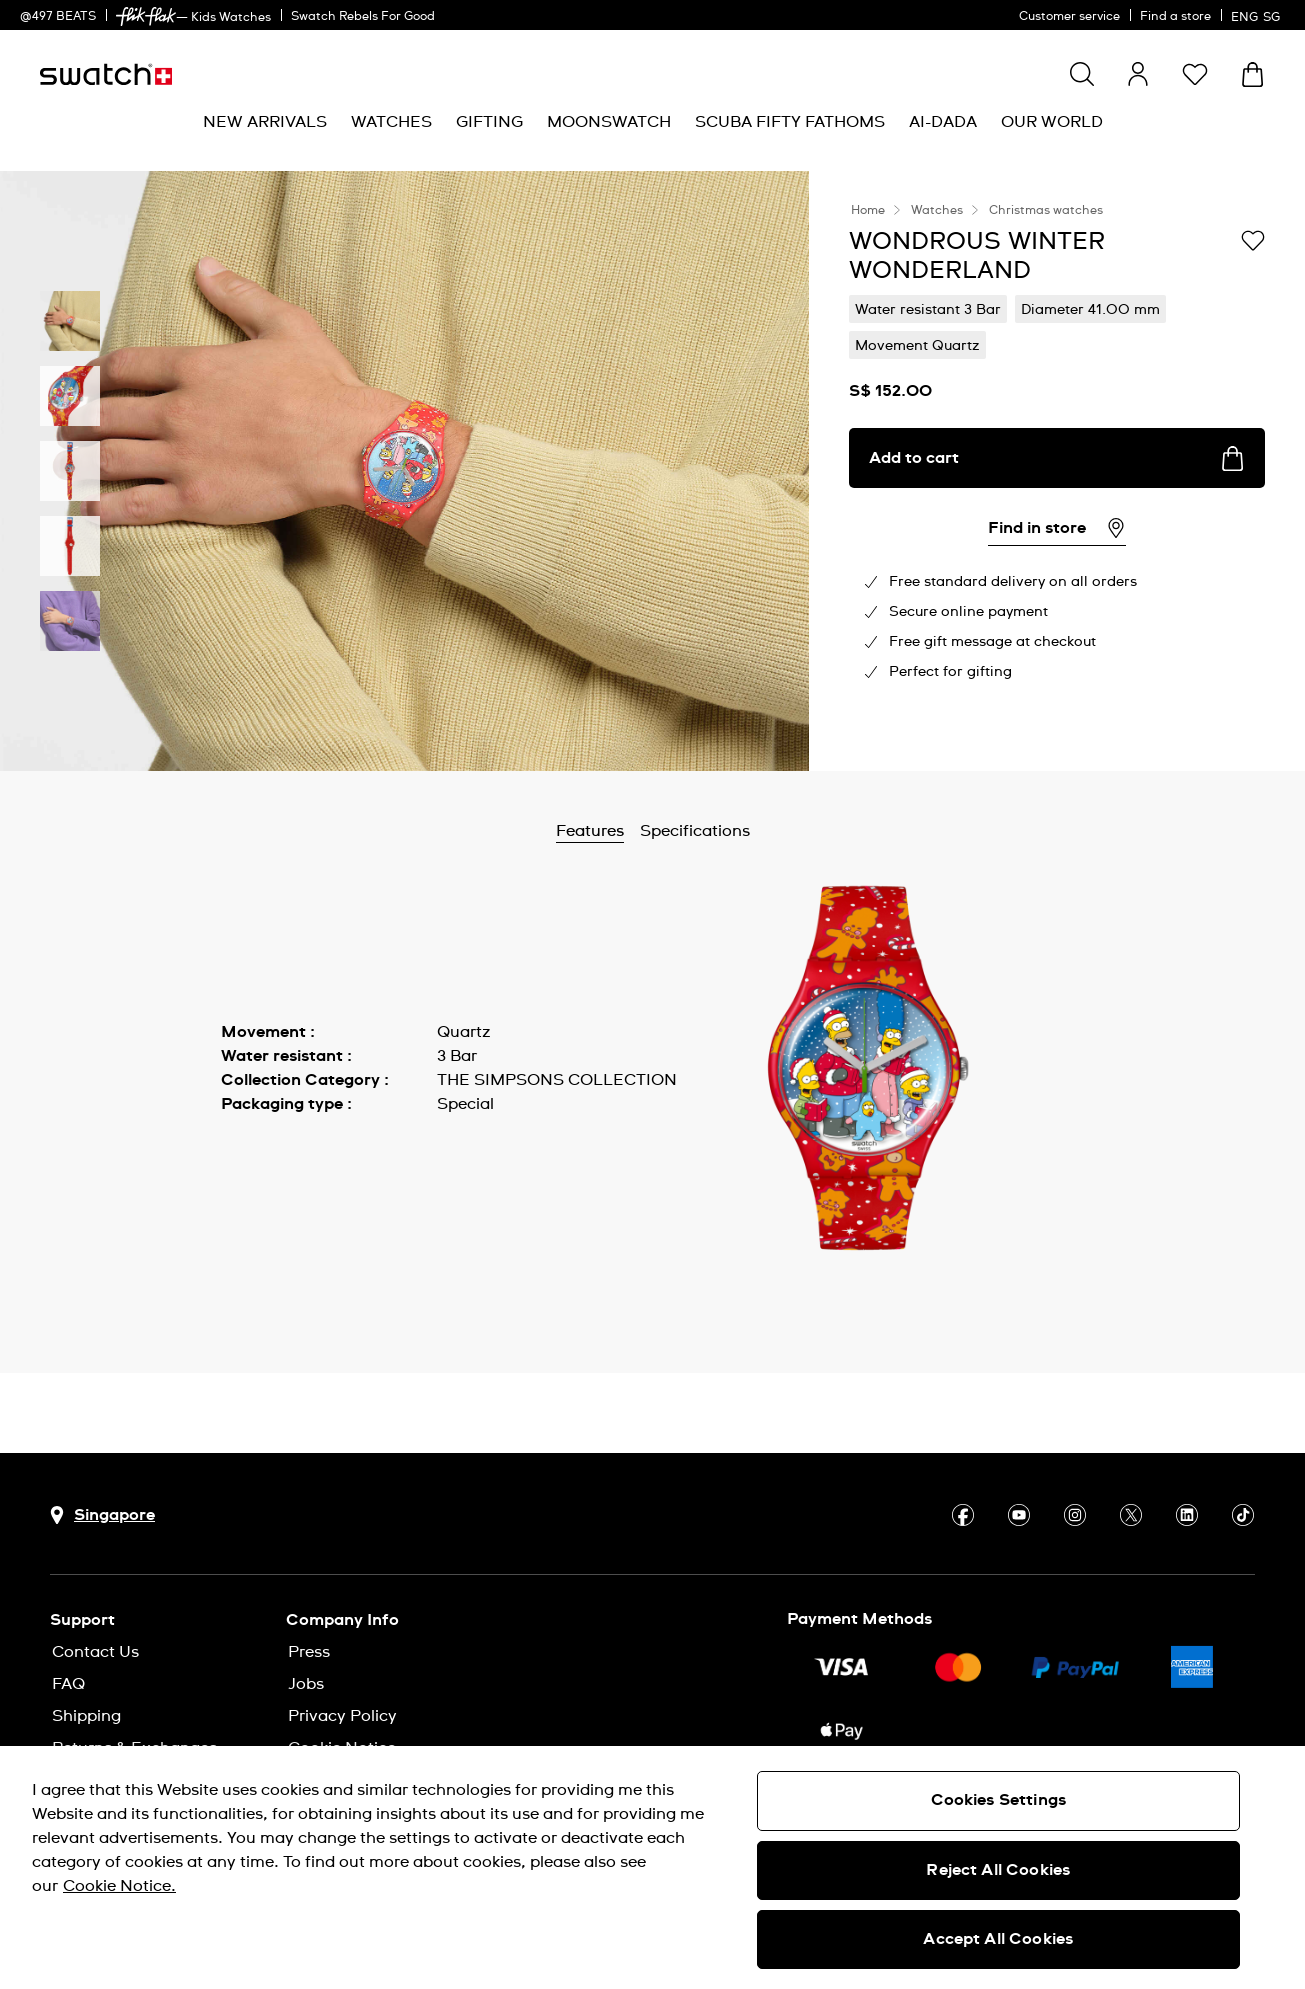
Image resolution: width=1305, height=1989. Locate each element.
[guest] (1138, 74)
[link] (146, 16)
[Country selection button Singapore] (102, 1515)
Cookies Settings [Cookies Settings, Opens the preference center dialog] (999, 1800)
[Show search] (1082, 74)
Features (642, 831)
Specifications (747, 831)
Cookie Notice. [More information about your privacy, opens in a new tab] (119, 1886)
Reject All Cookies (998, 1870)
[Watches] (391, 122)
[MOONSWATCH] (609, 122)
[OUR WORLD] (1052, 122)
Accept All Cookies (998, 1939)
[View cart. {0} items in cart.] (1252, 74)
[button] (1195, 74)
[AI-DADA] (943, 122)
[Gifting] (489, 122)
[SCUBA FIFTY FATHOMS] (790, 122)
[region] (652, 1867)
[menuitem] (265, 122)
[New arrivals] (265, 122)
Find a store (1175, 17)
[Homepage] (106, 74)
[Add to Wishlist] (1253, 240)
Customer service (1069, 17)
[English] (1258, 15)
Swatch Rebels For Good (363, 17)
